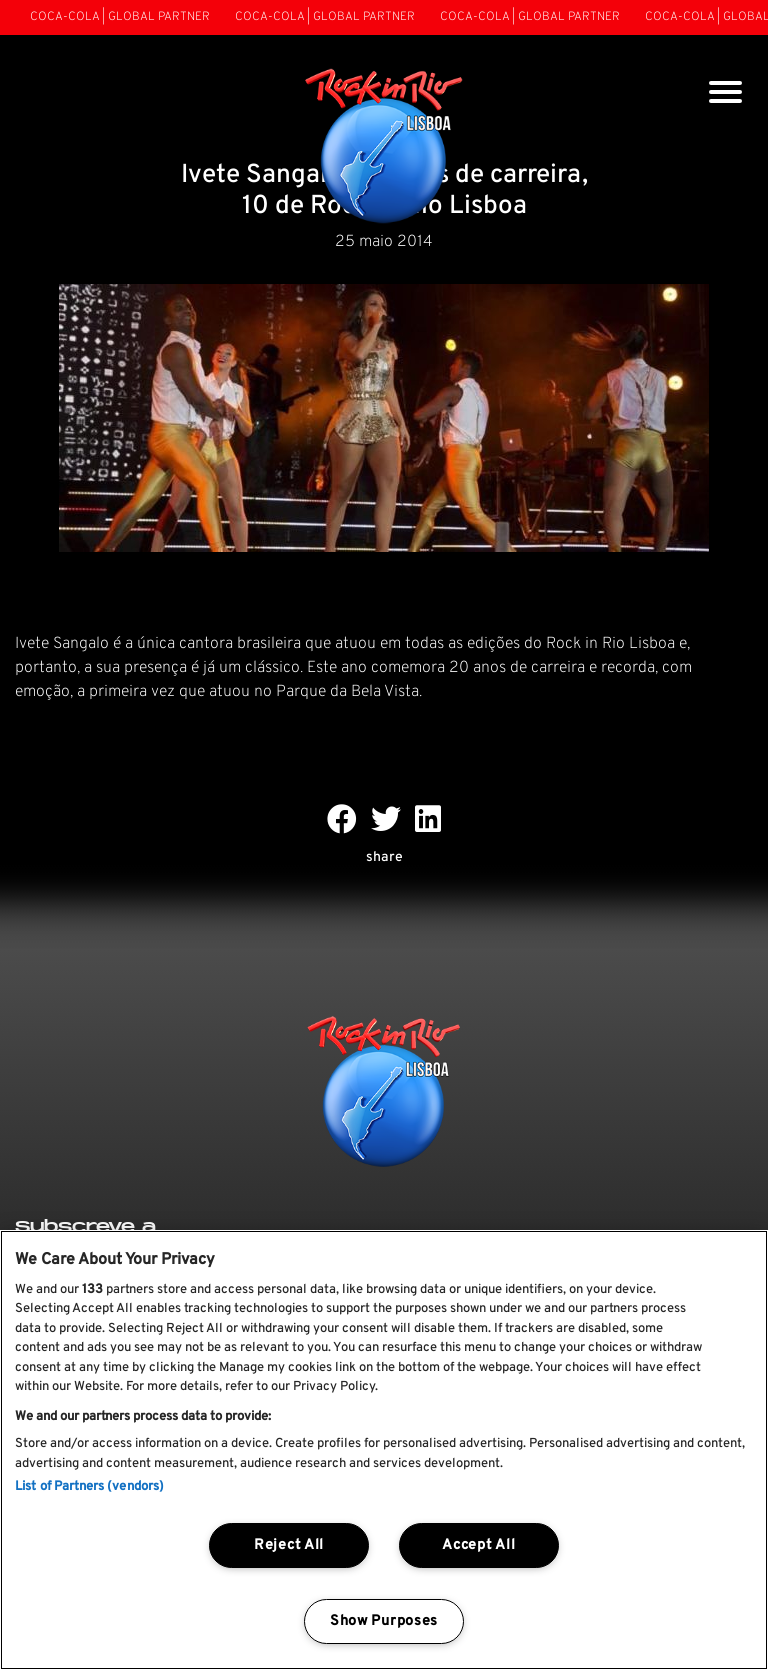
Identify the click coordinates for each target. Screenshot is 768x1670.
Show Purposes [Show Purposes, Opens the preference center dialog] (384, 1621)
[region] (384, 1450)
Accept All (478, 1545)
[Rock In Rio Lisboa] (384, 148)
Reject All (289, 1545)
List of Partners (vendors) (89, 1487)
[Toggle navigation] (725, 94)
